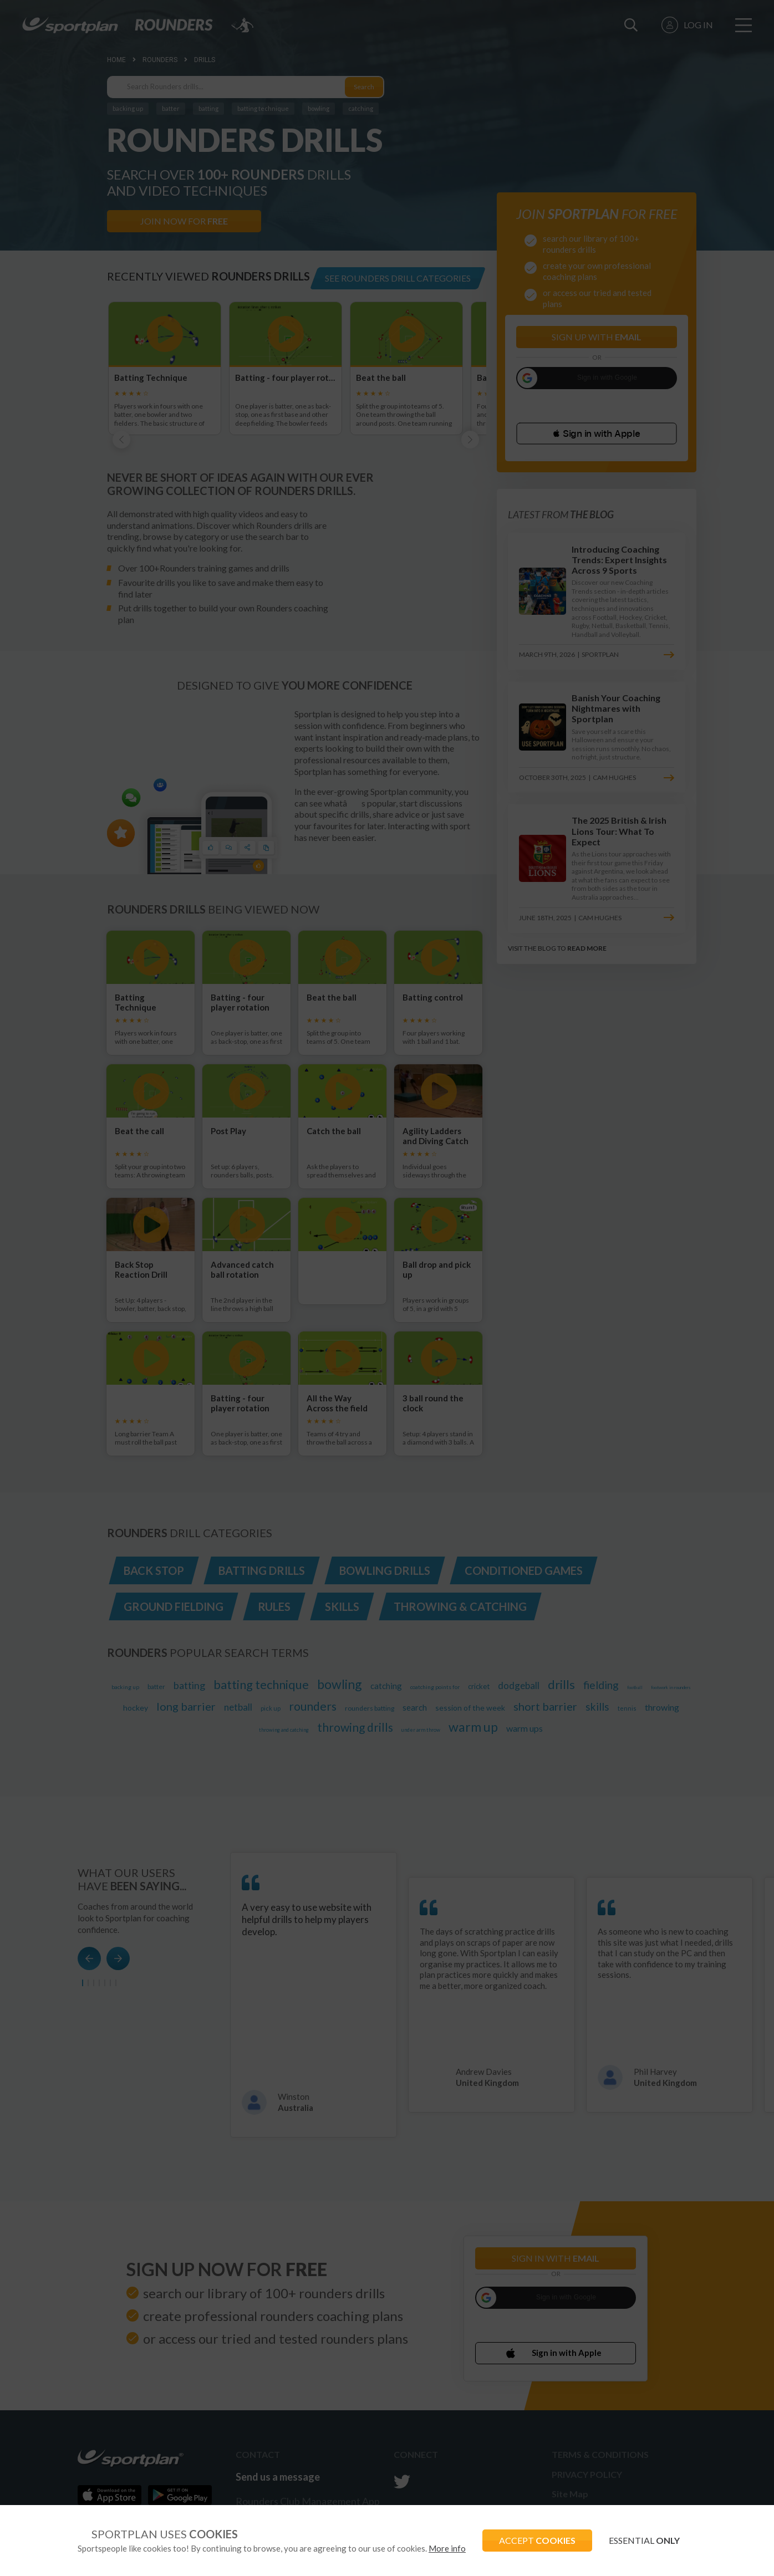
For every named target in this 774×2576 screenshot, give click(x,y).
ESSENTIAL (644, 2540)
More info (447, 2548)
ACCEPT (537, 2540)
